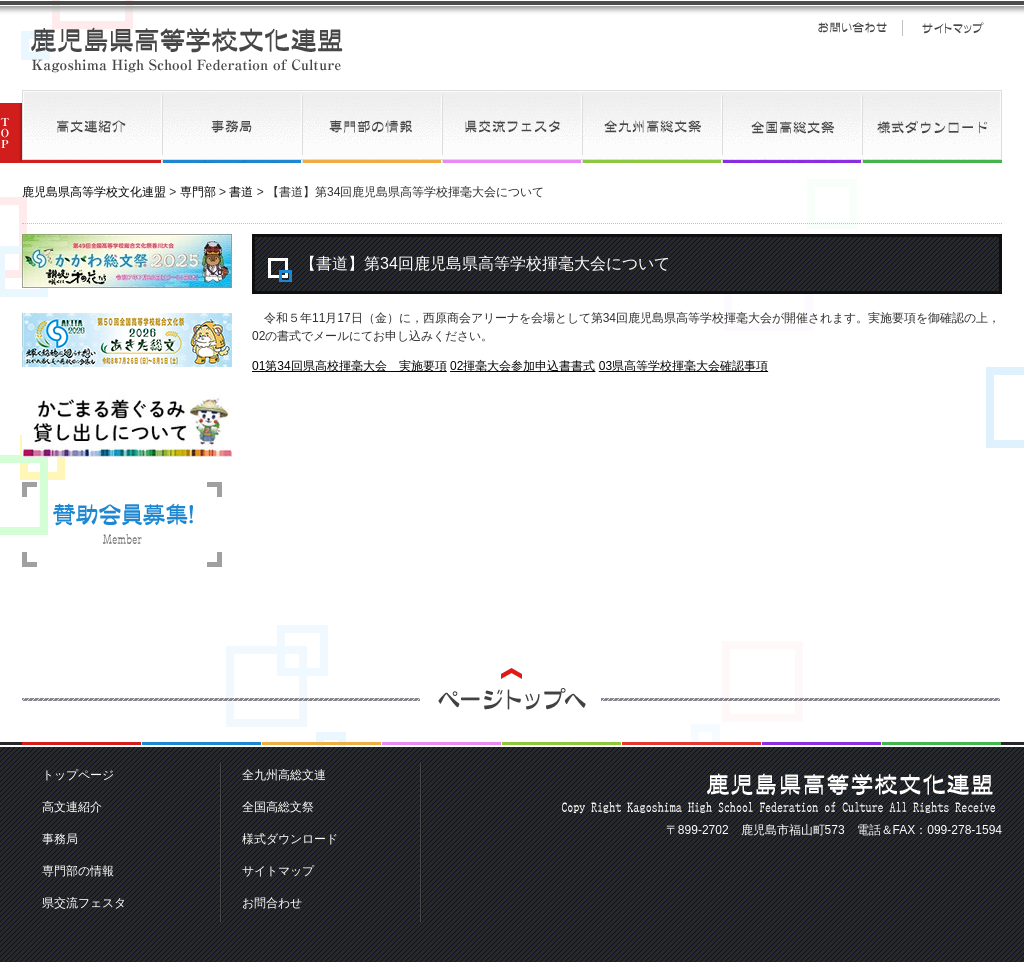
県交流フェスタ (512, 126)
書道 (241, 192)
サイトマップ (952, 28)
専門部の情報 (372, 126)
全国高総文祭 (792, 126)
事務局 (232, 126)
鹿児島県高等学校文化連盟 (187, 49)
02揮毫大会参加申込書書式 (522, 366)
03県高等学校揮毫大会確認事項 (683, 366)
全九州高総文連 (652, 126)
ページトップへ (512, 707)
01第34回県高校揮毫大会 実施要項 (349, 366)
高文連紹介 (92, 126)
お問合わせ (272, 903)
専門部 (198, 192)
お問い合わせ (852, 28)
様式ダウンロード (932, 126)
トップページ (78, 775)
